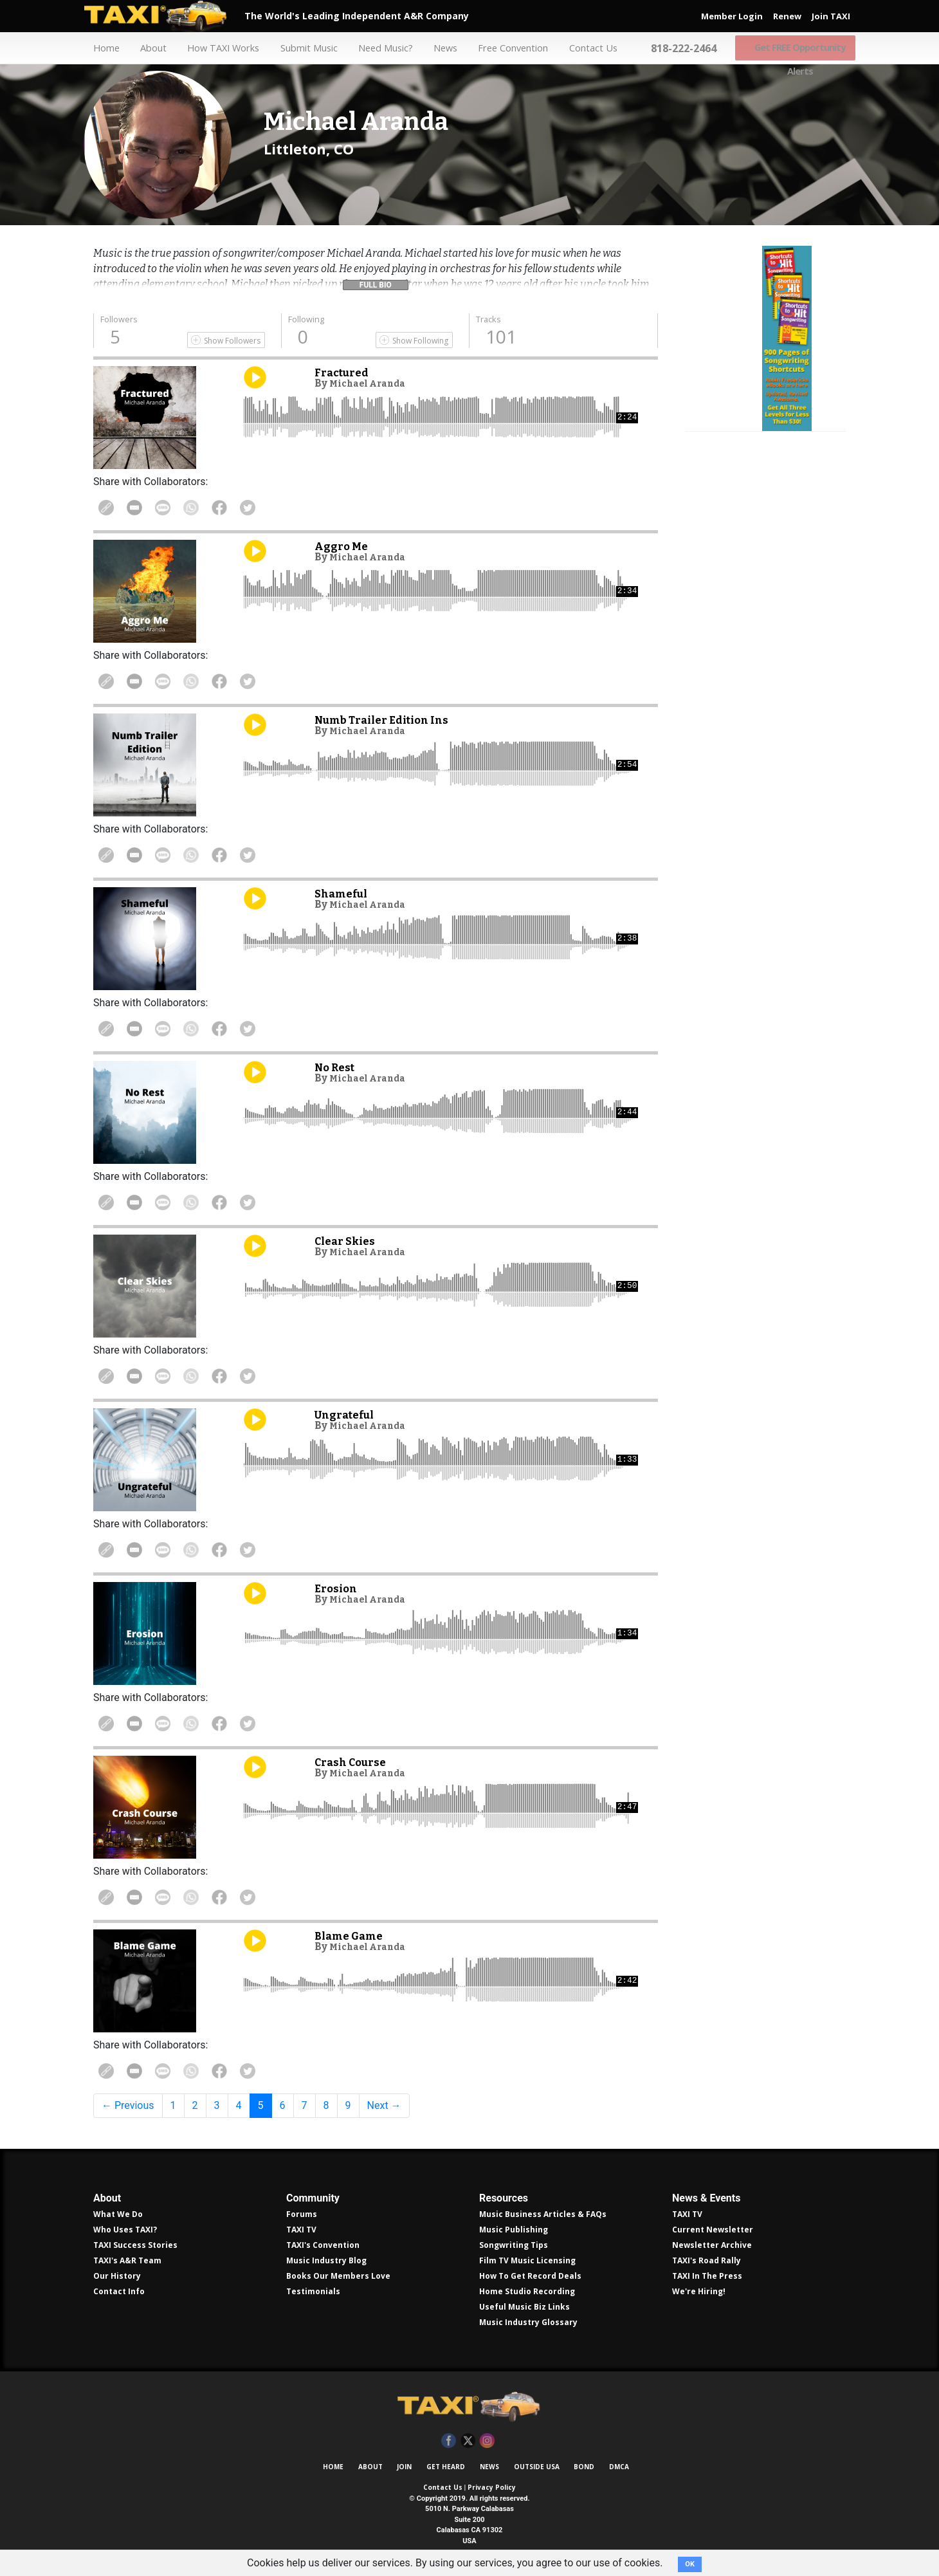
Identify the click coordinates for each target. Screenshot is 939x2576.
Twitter (468, 2441)
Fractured (345, 372)
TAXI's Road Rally (706, 2260)
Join (404, 2466)
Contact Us (595, 48)
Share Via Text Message (178, 507)
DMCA (619, 2466)
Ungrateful (350, 1414)
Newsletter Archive (712, 2245)
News (443, 48)
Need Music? (383, 48)
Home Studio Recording (527, 2291)
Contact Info (119, 2291)
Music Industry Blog (326, 2260)
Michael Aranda (373, 383)
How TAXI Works (216, 48)
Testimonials (313, 2291)
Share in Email (143, 507)
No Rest (338, 1067)
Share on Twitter (281, 507)
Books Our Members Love (338, 2275)
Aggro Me (344, 545)
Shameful (346, 893)
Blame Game (354, 1935)
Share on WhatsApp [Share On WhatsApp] (212, 507)
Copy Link (109, 507)
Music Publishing (513, 2229)
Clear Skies (349, 1240)
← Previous (128, 2105)
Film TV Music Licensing (527, 2260)
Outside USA (537, 2466)
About (145, 48)
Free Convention (513, 48)
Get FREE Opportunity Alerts (799, 48)
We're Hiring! (698, 2291)
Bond (584, 2466)
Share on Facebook (247, 507)
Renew (787, 16)
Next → (384, 2105)
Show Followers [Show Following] (232, 340)
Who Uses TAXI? (125, 2229)
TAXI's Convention (323, 2245)
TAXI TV (301, 2229)
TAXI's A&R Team (127, 2260)
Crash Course (355, 1761)
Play (255, 377)
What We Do (118, 2214)
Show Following (420, 340)
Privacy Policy (492, 2487)
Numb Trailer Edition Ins (392, 719)
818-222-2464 (687, 48)
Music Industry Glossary (528, 2322)
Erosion (338, 1588)
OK (690, 2564)
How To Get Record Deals (530, 2275)
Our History (117, 2275)
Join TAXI (831, 16)
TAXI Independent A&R (469, 2407)
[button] (375, 282)
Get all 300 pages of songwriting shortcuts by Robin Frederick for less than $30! (766, 439)
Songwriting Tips (513, 2245)
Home (96, 48)
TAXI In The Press (707, 2275)
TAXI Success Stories (135, 2245)
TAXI (164, 16)
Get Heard (445, 2466)
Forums (301, 2214)
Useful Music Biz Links (524, 2306)
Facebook (449, 2441)
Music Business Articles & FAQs (542, 2214)
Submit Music (304, 48)
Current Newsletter (712, 2229)
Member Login (732, 16)
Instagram (487, 2441)
